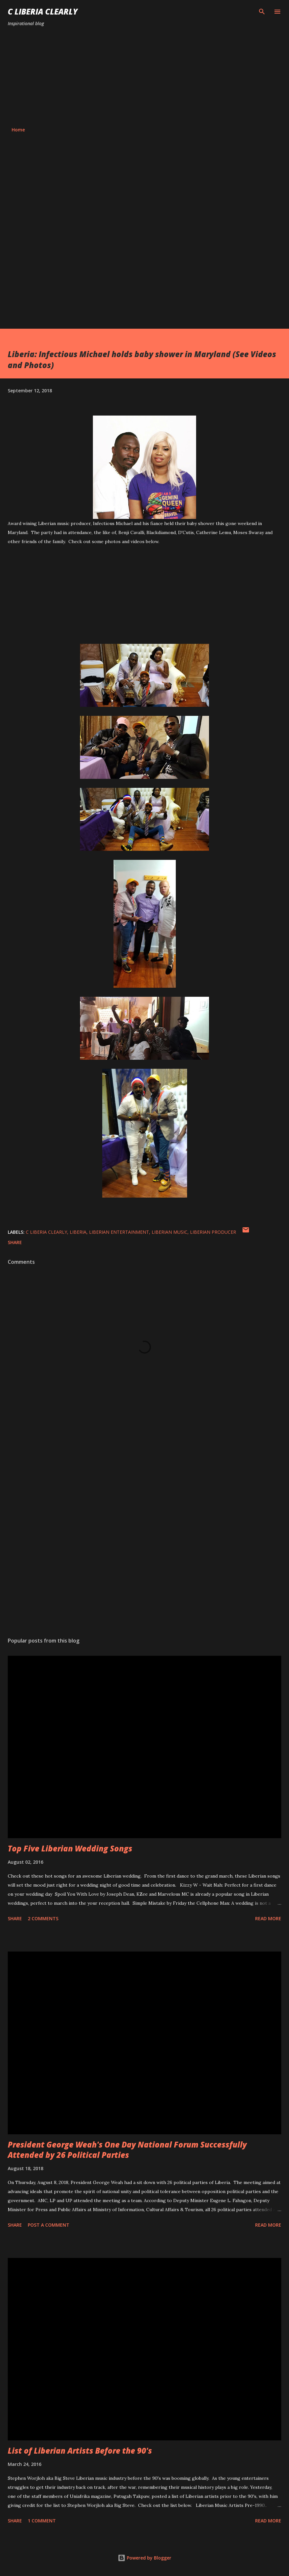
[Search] (262, 11)
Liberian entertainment (119, 1232)
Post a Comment (48, 2225)
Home (18, 130)
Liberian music (169, 1232)
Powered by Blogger (144, 2558)
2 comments (43, 1918)
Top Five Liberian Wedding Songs (70, 1848)
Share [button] (15, 1242)
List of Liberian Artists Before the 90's (80, 2450)
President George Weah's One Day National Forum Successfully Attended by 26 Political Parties (127, 2149)
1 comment (42, 2521)
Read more (268, 1918)
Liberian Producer (213, 1232)
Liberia (78, 1232)
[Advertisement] (144, 77)
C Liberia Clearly (43, 11)
